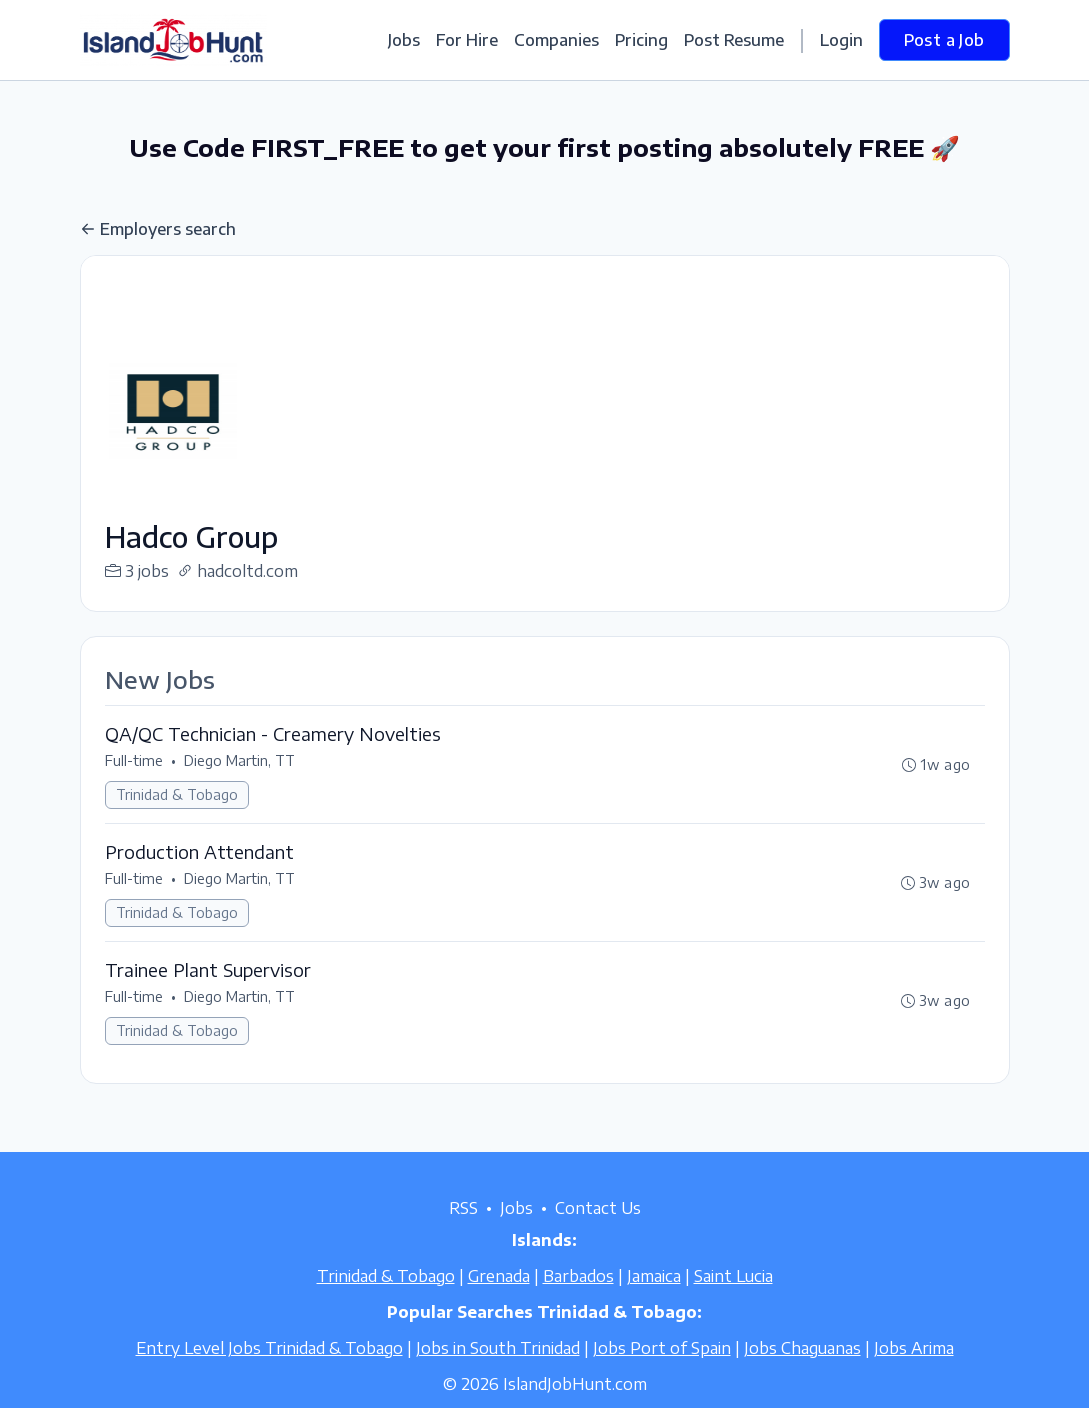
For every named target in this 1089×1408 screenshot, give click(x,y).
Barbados (578, 1276)
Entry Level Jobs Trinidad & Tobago (269, 1348)
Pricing (641, 40)
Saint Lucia (733, 1276)
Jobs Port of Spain (662, 1348)
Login (841, 40)
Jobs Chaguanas (802, 1348)
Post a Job (944, 40)
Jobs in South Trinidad (498, 1348)
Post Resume (734, 40)
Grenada (499, 1276)
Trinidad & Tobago (177, 794)
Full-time (134, 760)
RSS (463, 1208)
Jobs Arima (914, 1348)
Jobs (404, 40)
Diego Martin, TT (239, 760)
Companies (556, 40)
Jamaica (654, 1276)
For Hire (467, 40)
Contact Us (598, 1208)
